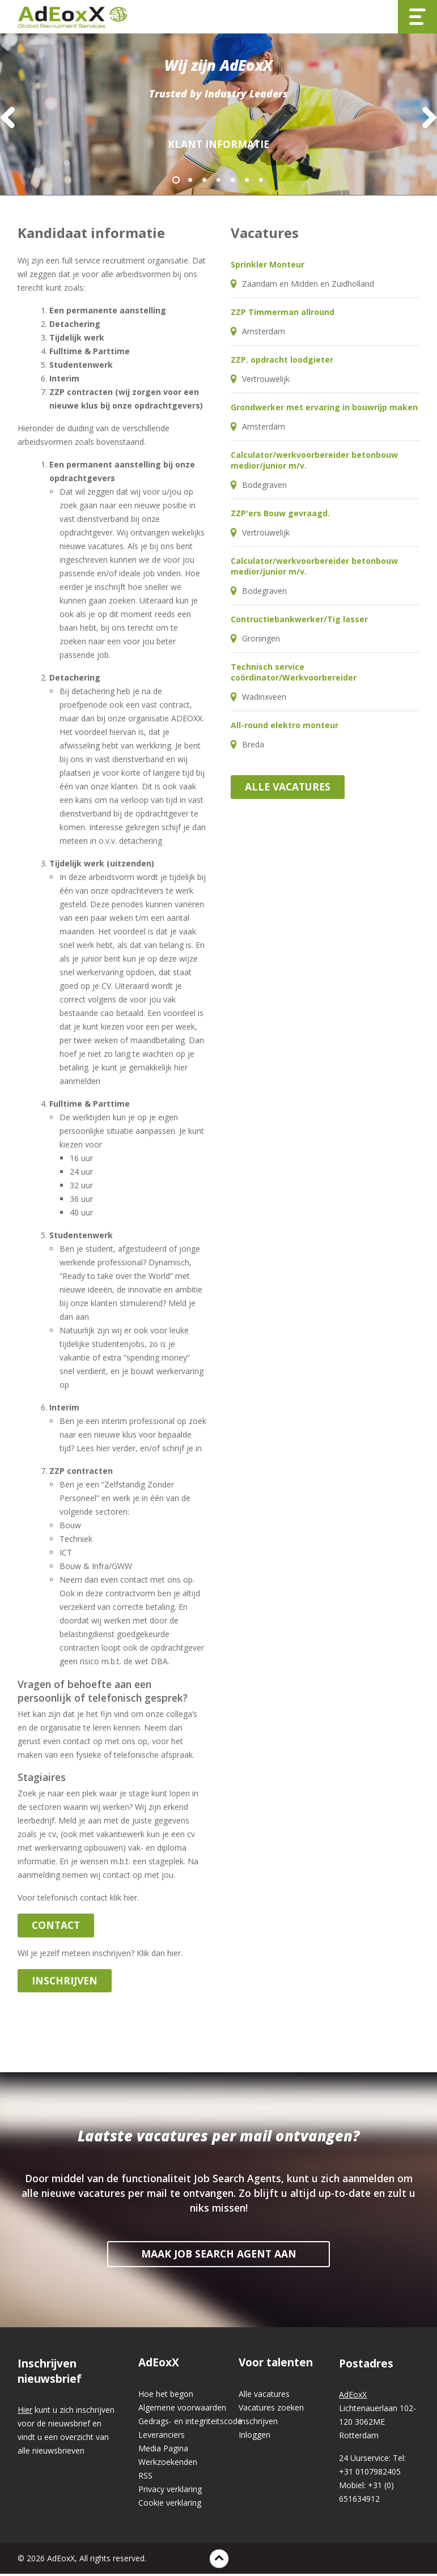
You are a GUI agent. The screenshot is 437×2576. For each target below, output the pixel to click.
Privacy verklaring (170, 2491)
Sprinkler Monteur (267, 266)
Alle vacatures (287, 789)
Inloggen (254, 2437)
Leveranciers (161, 2437)
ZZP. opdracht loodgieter (282, 361)
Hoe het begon (165, 2396)
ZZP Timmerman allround (282, 314)
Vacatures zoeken (271, 2409)
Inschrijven (258, 2423)
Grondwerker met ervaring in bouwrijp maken (324, 409)
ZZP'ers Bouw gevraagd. (280, 515)
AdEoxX (158, 2364)
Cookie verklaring (169, 2505)
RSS (145, 2477)
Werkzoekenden (167, 2464)
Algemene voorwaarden (182, 2409)
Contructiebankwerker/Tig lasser (299, 621)
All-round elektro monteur (284, 727)
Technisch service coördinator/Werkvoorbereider (294, 674)
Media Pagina (163, 2450)
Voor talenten (276, 2364)
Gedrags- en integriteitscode (188, 2423)
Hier (25, 2412)
